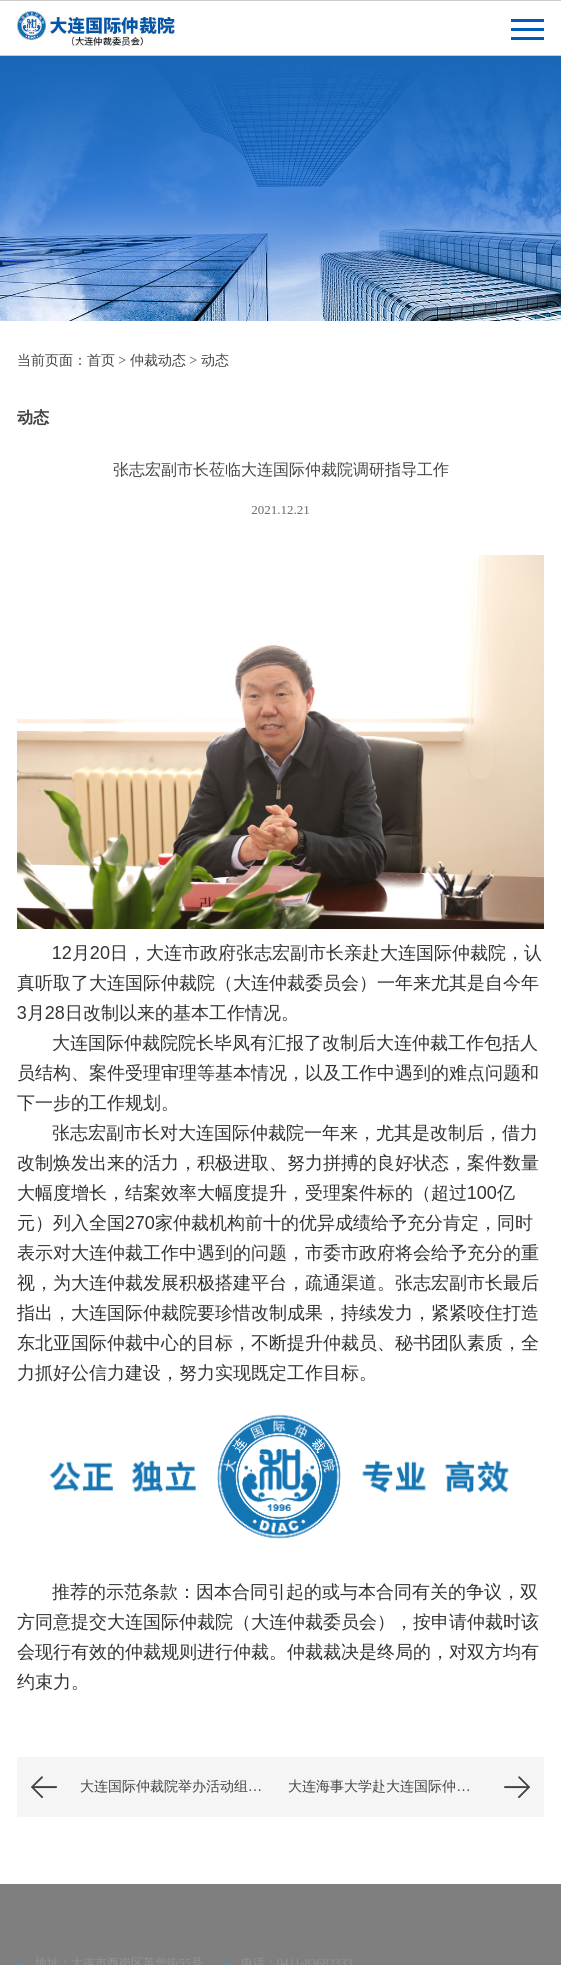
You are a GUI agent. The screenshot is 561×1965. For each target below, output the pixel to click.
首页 (101, 360)
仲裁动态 (158, 360)
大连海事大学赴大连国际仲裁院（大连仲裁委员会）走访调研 (416, 1786)
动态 (215, 360)
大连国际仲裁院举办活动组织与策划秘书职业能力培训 (180, 1786)
